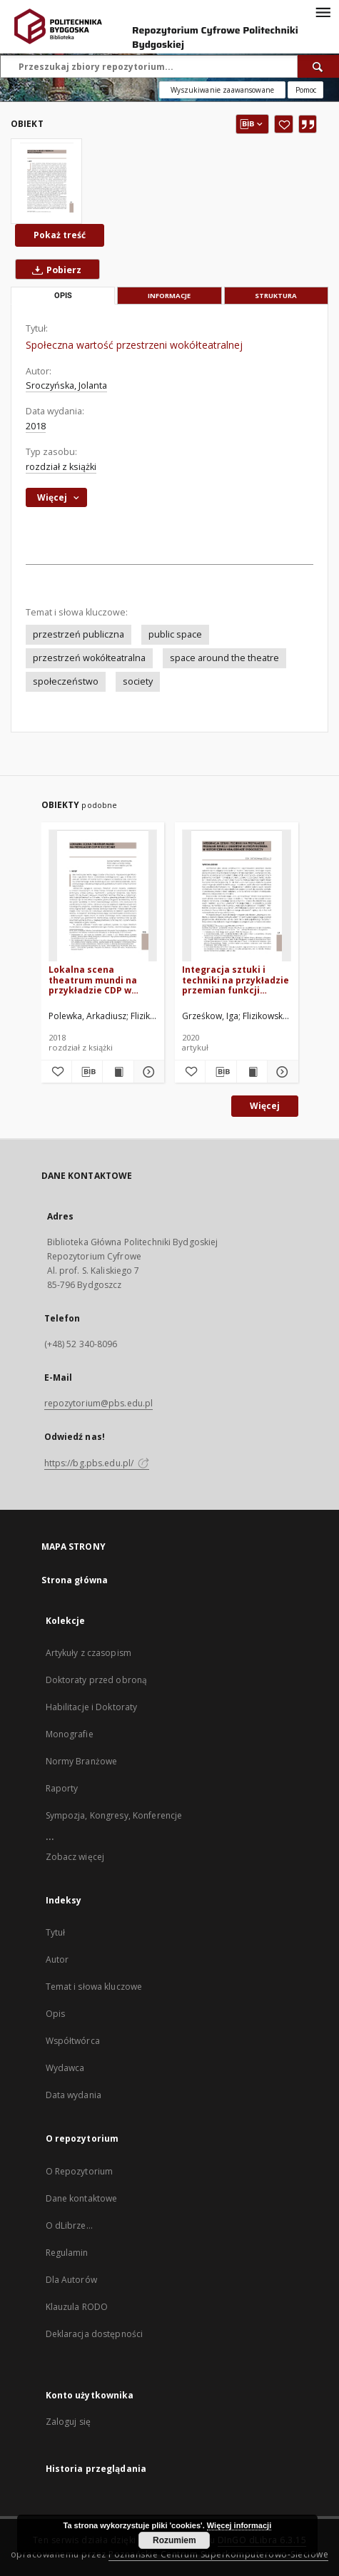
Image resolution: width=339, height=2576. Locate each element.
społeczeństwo (65, 681)
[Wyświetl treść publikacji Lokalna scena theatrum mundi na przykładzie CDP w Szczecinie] (118, 1072)
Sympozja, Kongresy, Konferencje (114, 1815)
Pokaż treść (60, 235)
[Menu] (322, 11)
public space (175, 634)
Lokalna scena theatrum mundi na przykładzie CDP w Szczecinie (93, 980)
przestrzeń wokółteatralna (89, 658)
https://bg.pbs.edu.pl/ (97, 1463)
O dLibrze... (69, 2225)
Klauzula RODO (77, 2307)
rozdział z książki (61, 467)
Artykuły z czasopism (88, 1653)
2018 (36, 426)
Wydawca (65, 2068)
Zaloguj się (68, 2422)
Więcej (265, 1106)
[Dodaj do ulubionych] (283, 124)
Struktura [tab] (276, 295)
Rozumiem (174, 2540)
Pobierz (53, 269)
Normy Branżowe (82, 1761)
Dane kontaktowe (82, 2198)
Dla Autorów (71, 2280)
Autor (57, 1959)
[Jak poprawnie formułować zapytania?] (305, 89)
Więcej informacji (239, 2525)
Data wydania (73, 2095)
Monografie (69, 1734)
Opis (55, 2014)
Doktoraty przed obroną (97, 1680)
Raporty (62, 1788)
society (138, 681)
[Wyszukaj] (318, 66)
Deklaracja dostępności (94, 2334)
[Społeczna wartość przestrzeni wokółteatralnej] (46, 181)
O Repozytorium (79, 2171)
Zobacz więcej (75, 1857)
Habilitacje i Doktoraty (92, 1707)
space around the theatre (224, 658)
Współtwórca (73, 2041)
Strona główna (74, 1580)
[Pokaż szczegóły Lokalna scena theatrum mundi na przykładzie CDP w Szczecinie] (147, 1072)
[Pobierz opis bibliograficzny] (87, 1072)
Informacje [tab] (169, 295)
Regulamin (67, 2253)
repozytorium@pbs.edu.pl (98, 1403)
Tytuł (56, 1932)
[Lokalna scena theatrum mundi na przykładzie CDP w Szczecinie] (103, 896)
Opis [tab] (63, 295)
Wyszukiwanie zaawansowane (222, 90)
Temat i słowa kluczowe (94, 1986)
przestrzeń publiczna (78, 634)
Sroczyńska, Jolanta (66, 385)
